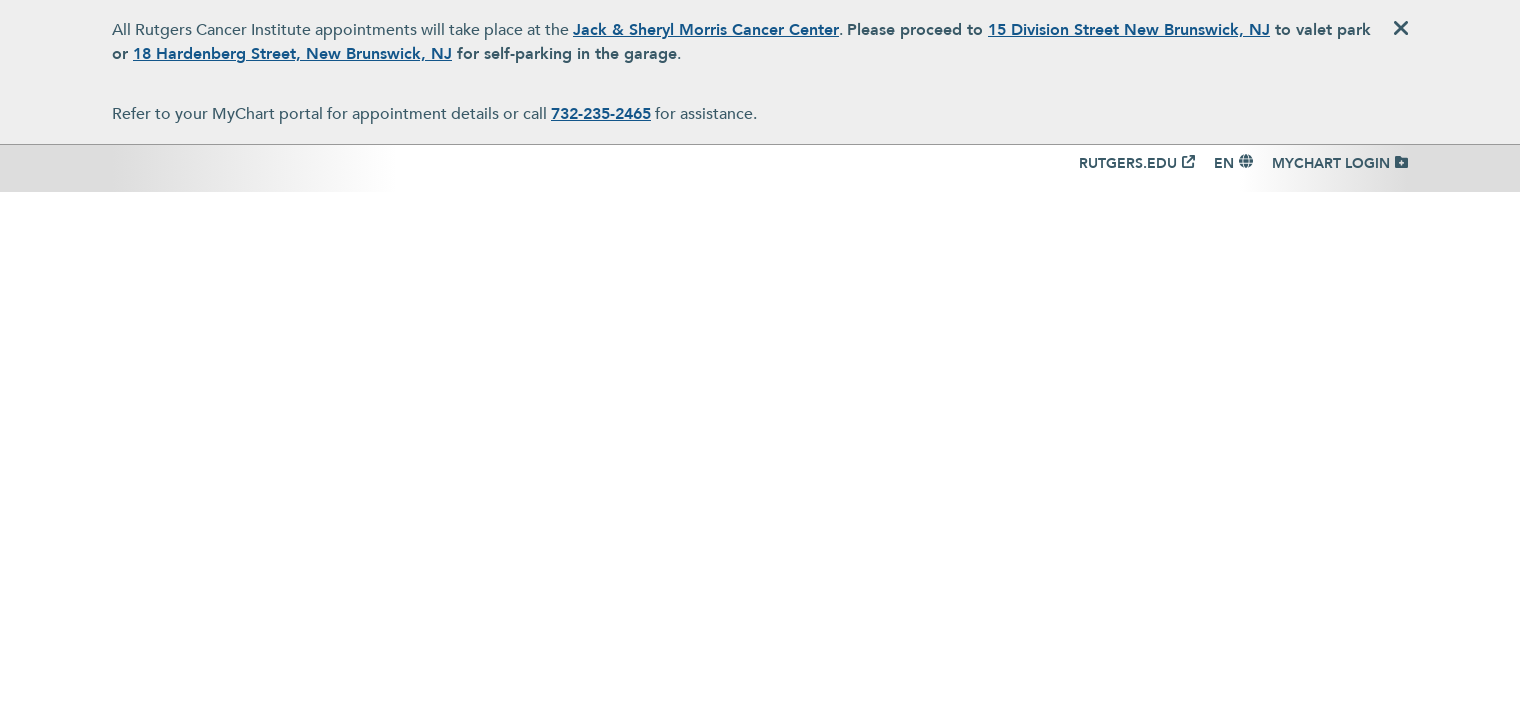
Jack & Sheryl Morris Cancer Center (706, 30)
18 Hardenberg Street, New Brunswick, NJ (292, 54)
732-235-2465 (601, 114)
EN (1224, 163)
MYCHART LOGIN (1331, 163)
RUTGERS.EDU (1128, 163)
